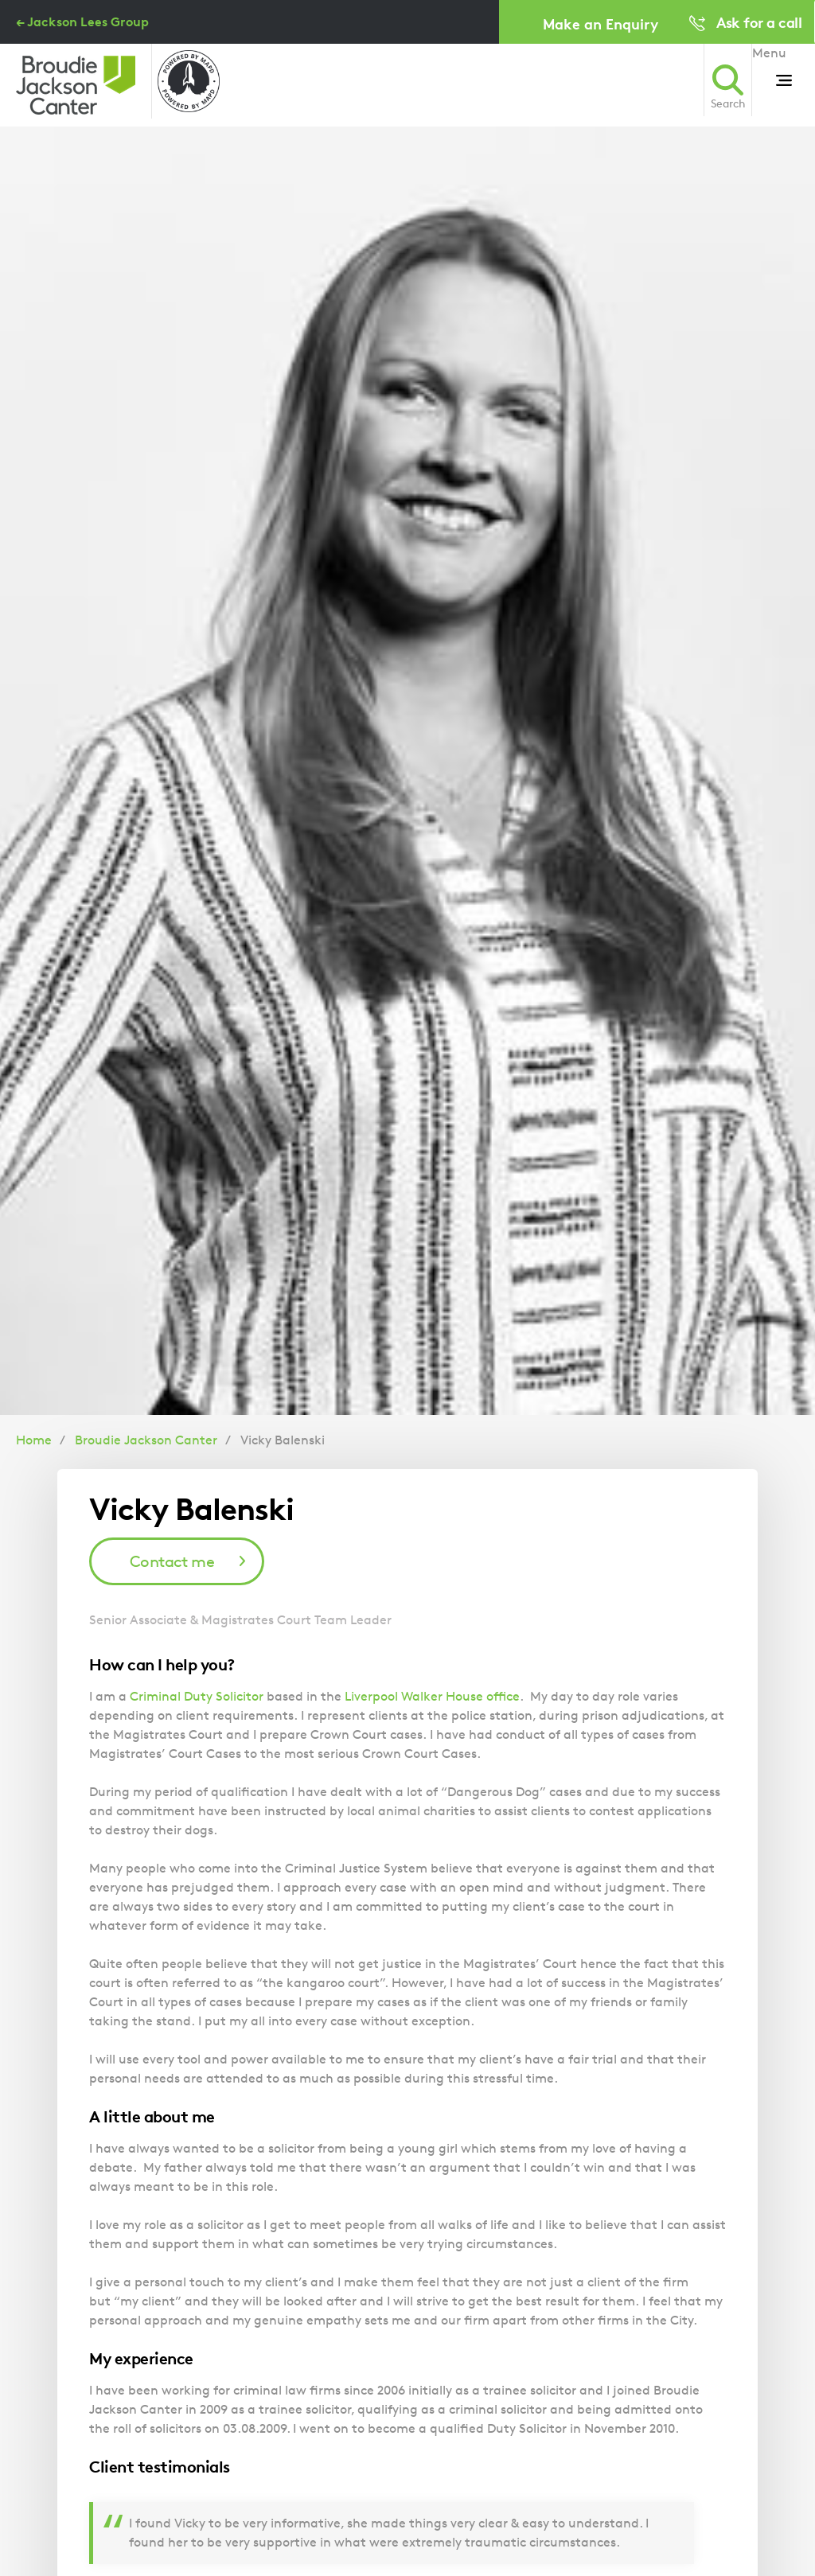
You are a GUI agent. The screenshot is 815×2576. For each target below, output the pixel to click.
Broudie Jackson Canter (146, 1440)
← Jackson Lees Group (82, 21)
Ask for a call (758, 22)
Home (34, 1440)
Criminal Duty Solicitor (196, 1696)
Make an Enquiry (600, 23)
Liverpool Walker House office (432, 1696)
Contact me (172, 1561)
